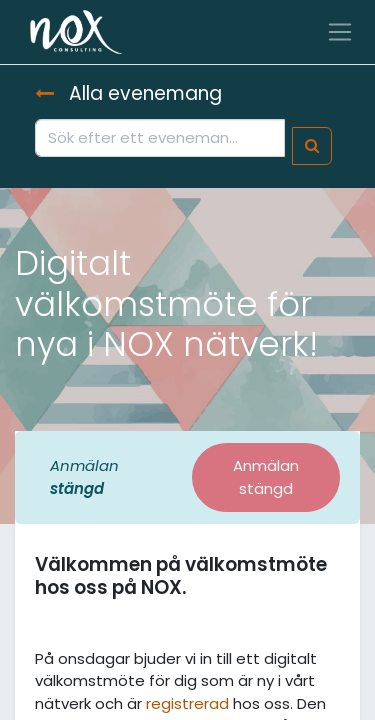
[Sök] (312, 146)
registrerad (187, 703)
